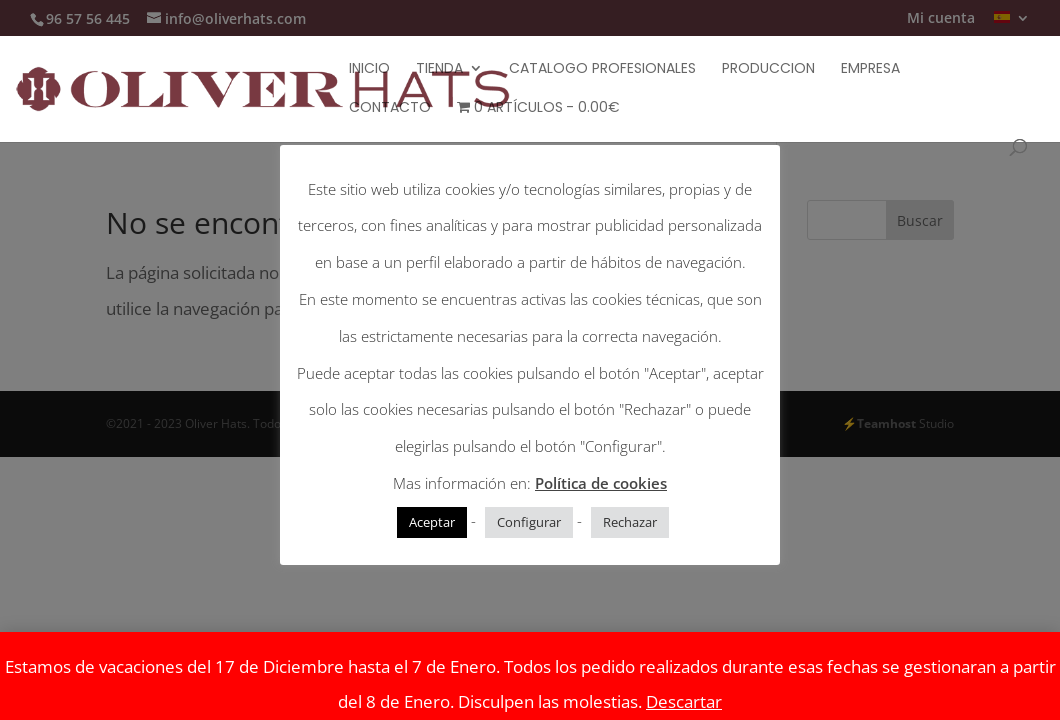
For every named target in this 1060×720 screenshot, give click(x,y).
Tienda (439, 69)
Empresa (870, 69)
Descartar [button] (684, 701)
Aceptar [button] (432, 522)
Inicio (369, 69)
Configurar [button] (529, 522)
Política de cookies (601, 483)
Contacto (390, 108)
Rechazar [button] (630, 522)
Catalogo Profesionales (602, 69)
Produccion (768, 69)
